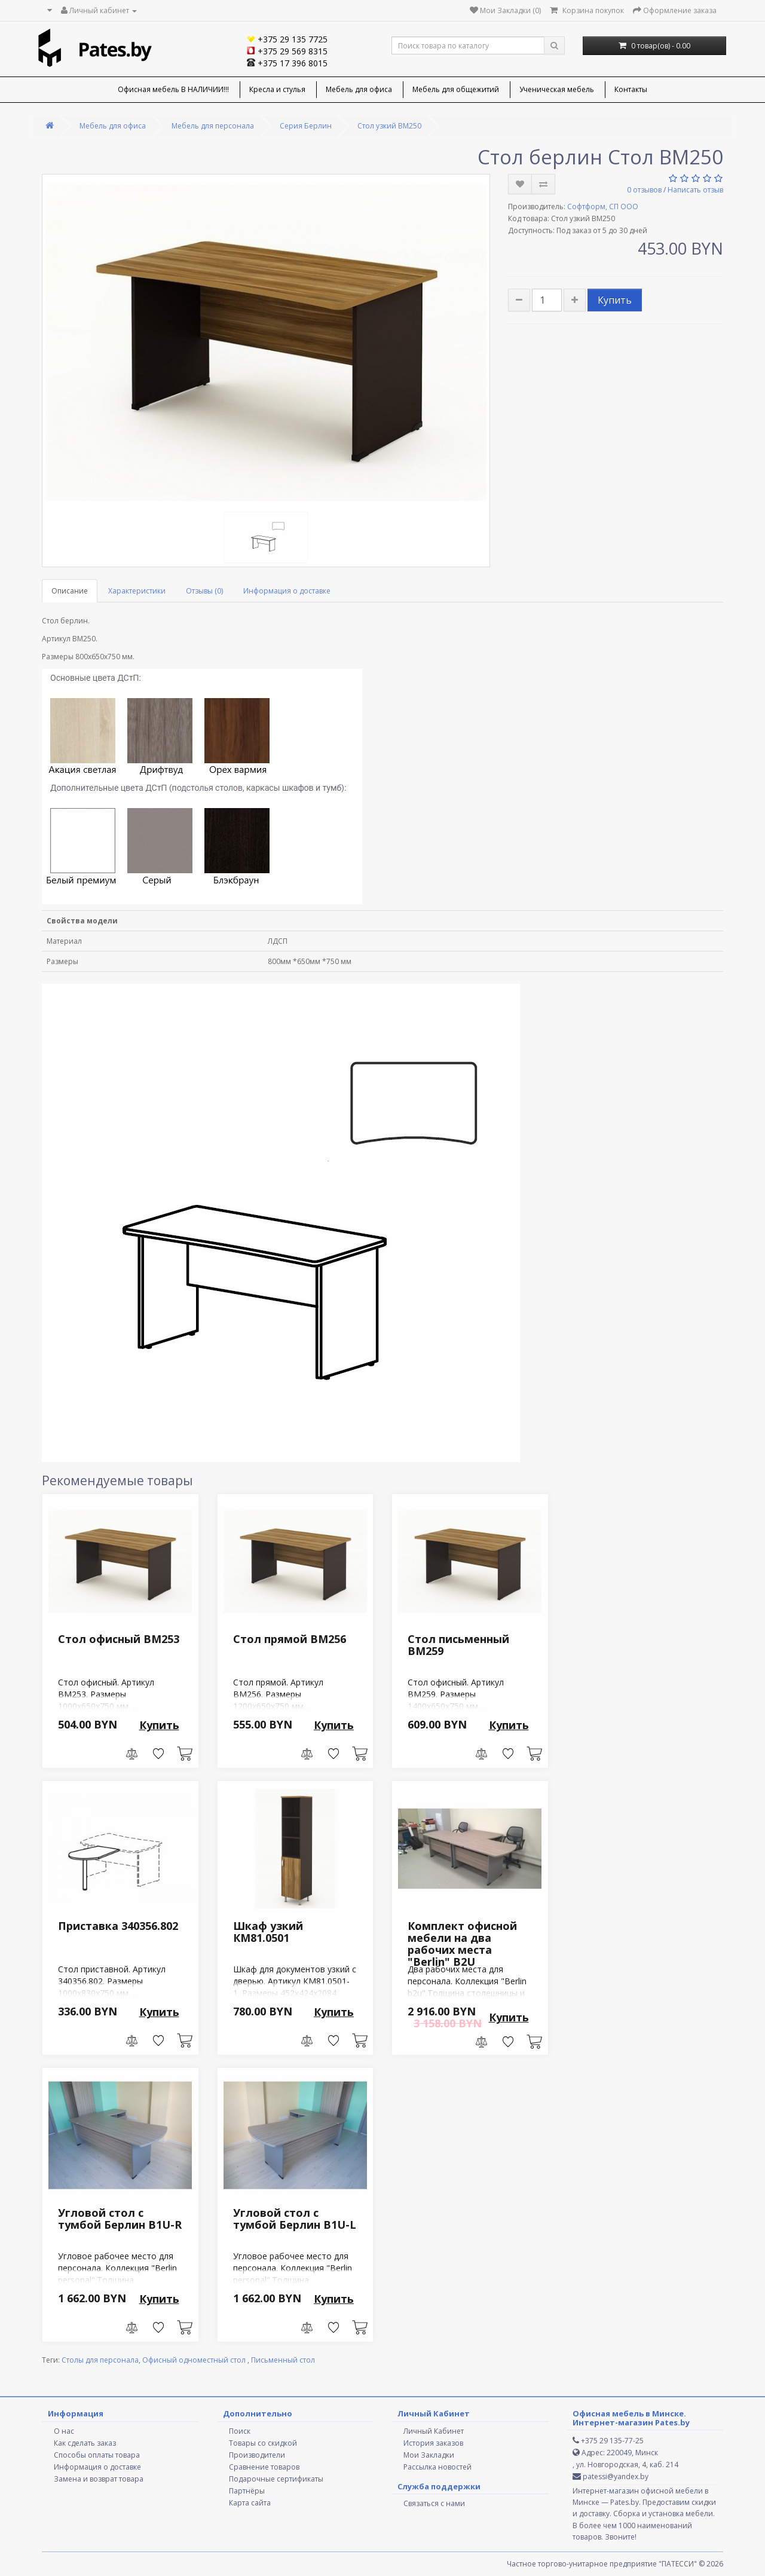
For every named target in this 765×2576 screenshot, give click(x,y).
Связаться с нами (434, 2503)
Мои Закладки (428, 2455)
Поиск (239, 2431)
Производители (257, 2455)
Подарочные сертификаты (276, 2479)
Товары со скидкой (263, 2443)
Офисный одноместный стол (194, 2360)
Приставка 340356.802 (118, 1926)
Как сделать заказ (85, 2443)
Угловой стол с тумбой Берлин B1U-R (120, 2218)
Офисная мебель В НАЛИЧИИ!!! (173, 89)
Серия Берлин (306, 126)
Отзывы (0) (204, 591)
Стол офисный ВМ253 (118, 1639)
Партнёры (247, 2491)
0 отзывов (644, 190)
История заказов (433, 2443)
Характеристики (137, 591)
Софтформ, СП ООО (602, 206)
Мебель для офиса (359, 89)
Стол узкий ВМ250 (389, 126)
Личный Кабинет (433, 2431)
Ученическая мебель (556, 89)
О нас (64, 2431)
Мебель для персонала (213, 126)
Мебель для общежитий (455, 89)
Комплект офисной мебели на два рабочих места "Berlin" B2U (462, 1943)
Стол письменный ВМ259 (458, 1645)
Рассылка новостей (437, 2467)
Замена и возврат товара (98, 2479)
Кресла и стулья (277, 89)
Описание (69, 591)
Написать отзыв (695, 190)
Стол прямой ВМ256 (289, 1639)
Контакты (630, 89)
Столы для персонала (100, 2360)
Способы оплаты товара (97, 2455)
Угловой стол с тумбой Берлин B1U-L (294, 2218)
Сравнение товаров (264, 2467)
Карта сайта (250, 2503)
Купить (615, 300)
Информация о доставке (287, 591)
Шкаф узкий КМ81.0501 (268, 1932)
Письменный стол (283, 2360)
